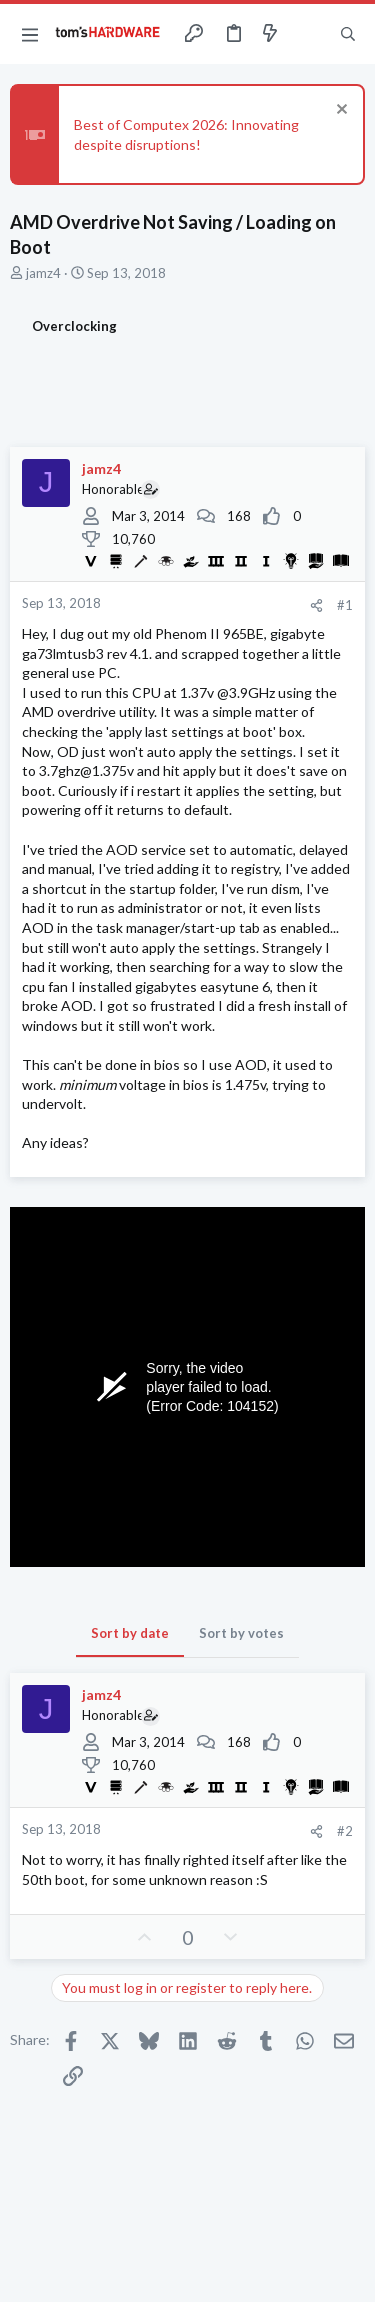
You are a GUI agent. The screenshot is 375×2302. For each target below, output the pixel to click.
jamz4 (43, 273)
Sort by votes (241, 1633)
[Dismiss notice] (339, 111)
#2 (345, 1831)
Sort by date (130, 1633)
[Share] (316, 605)
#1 (345, 605)
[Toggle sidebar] (309, 34)
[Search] (348, 34)
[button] (30, 34)
